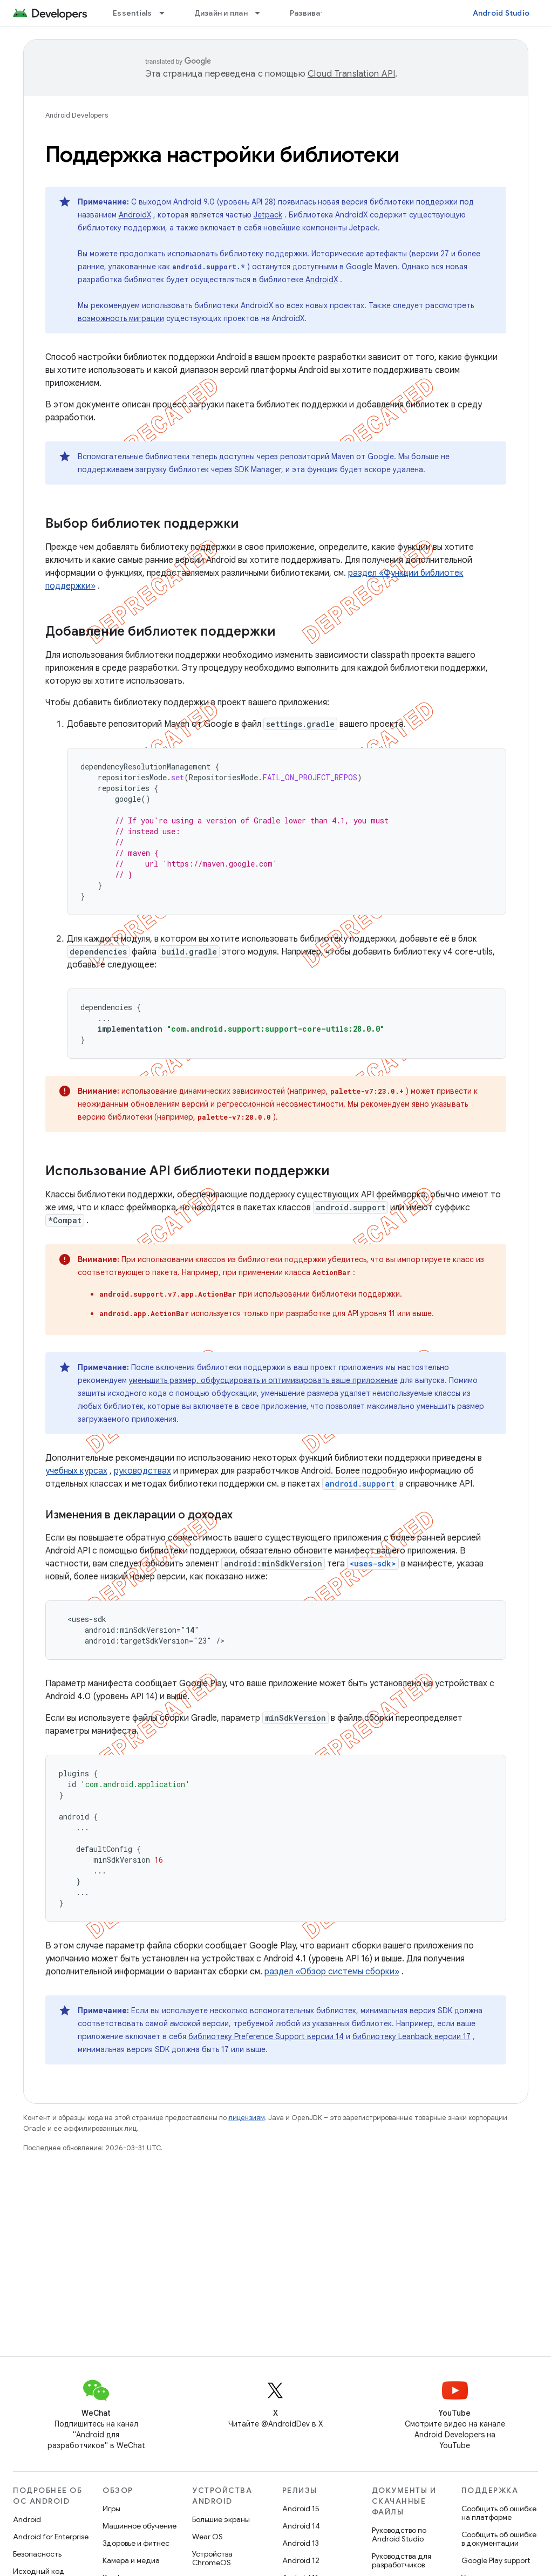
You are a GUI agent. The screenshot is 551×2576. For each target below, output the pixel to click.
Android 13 (300, 2543)
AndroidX (135, 215)
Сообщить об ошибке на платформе (498, 2513)
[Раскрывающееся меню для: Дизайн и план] (262, 13)
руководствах (142, 1471)
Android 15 (300, 2508)
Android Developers (76, 115)
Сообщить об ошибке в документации (498, 2539)
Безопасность (37, 2554)
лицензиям (246, 2117)
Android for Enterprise (51, 2536)
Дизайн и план (221, 13)
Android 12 (300, 2560)
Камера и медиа (131, 2560)
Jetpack (268, 215)
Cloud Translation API (351, 74)
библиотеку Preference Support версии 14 (266, 2036)
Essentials (132, 13)
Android (27, 2519)
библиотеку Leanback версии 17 (411, 2036)
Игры (111, 2508)
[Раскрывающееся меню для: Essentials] (166, 13)
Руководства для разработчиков (401, 2560)
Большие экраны (221, 2519)
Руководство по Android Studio (399, 2534)
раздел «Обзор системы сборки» (331, 1971)
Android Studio (501, 13)
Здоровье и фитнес (136, 2543)
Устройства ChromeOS (212, 2558)
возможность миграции (121, 318)
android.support (359, 1483)
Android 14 (301, 2526)
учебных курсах (76, 1471)
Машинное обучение (139, 2526)
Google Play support (495, 2560)
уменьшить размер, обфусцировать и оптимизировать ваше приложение (263, 1380)
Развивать (309, 13)
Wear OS (207, 2536)
